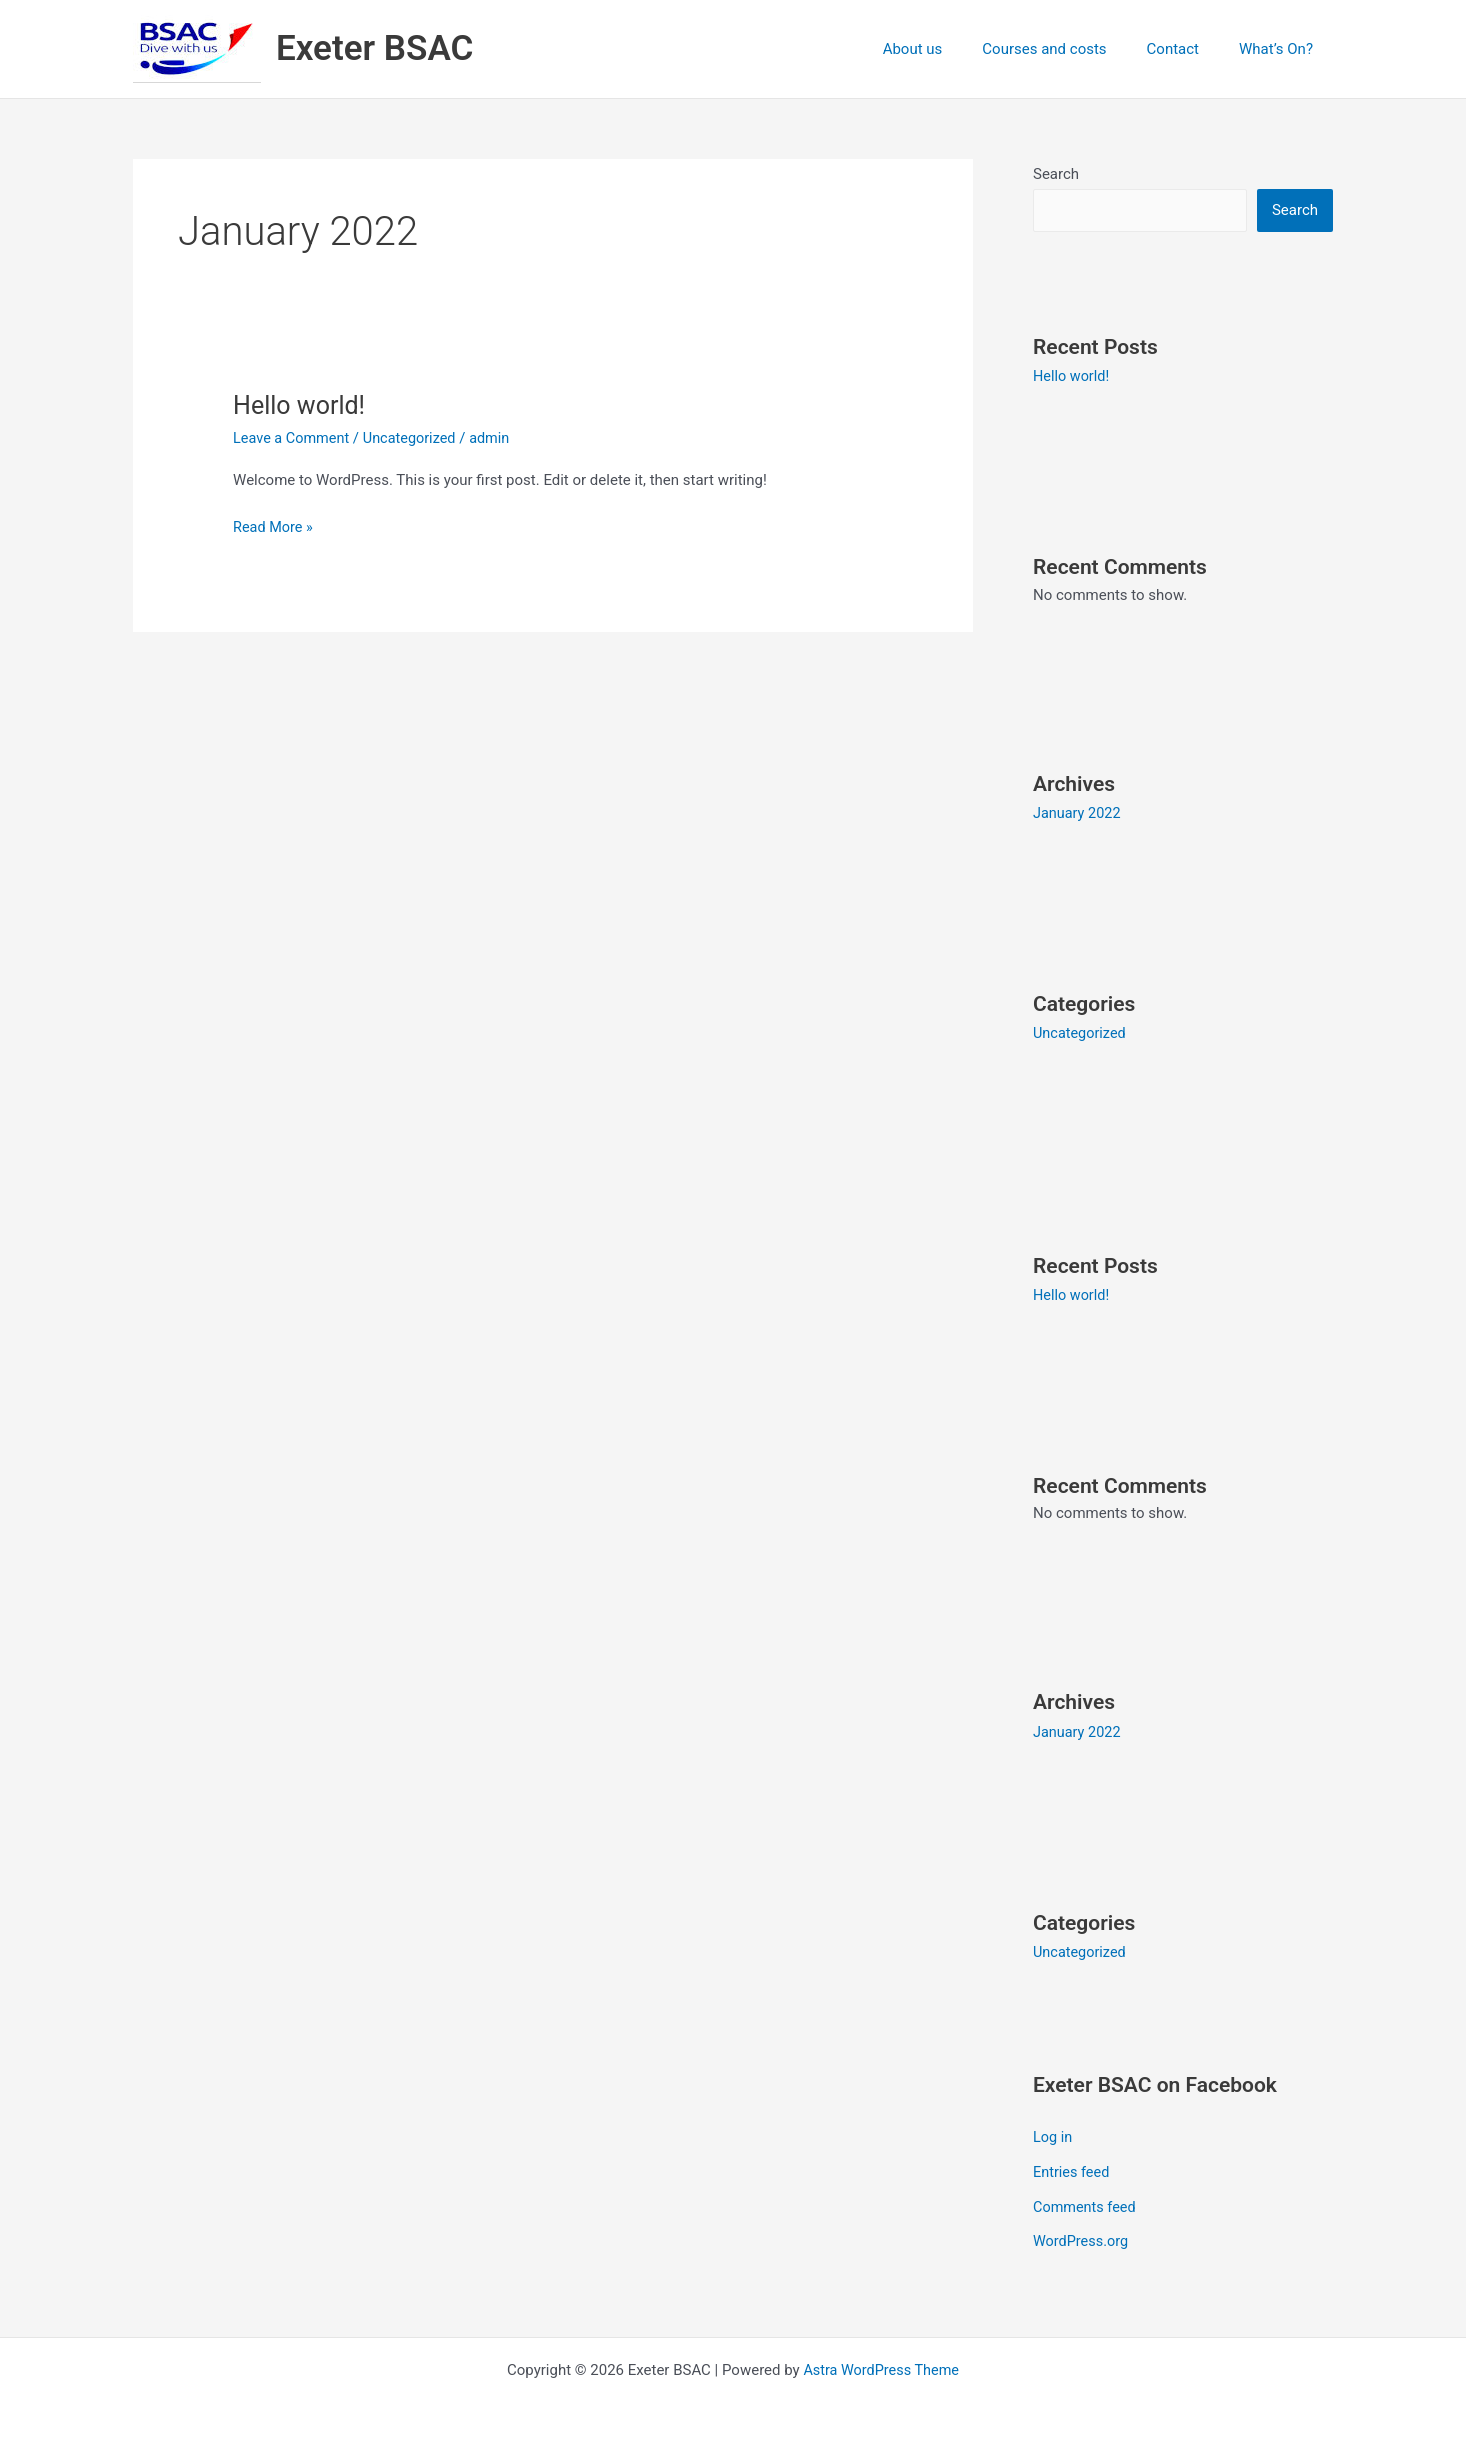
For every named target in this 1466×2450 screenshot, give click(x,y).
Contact (1188, 49)
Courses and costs (1069, 49)
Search (1056, 174)
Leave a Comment (293, 438)
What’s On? (1281, 49)
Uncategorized (415, 438)
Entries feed (1072, 2167)
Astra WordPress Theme (881, 2362)
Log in (1053, 2133)
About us (948, 49)
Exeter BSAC (374, 48)
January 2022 (1078, 813)
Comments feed (1086, 2200)
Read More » (274, 525)
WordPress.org (1082, 2234)
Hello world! (301, 405)
